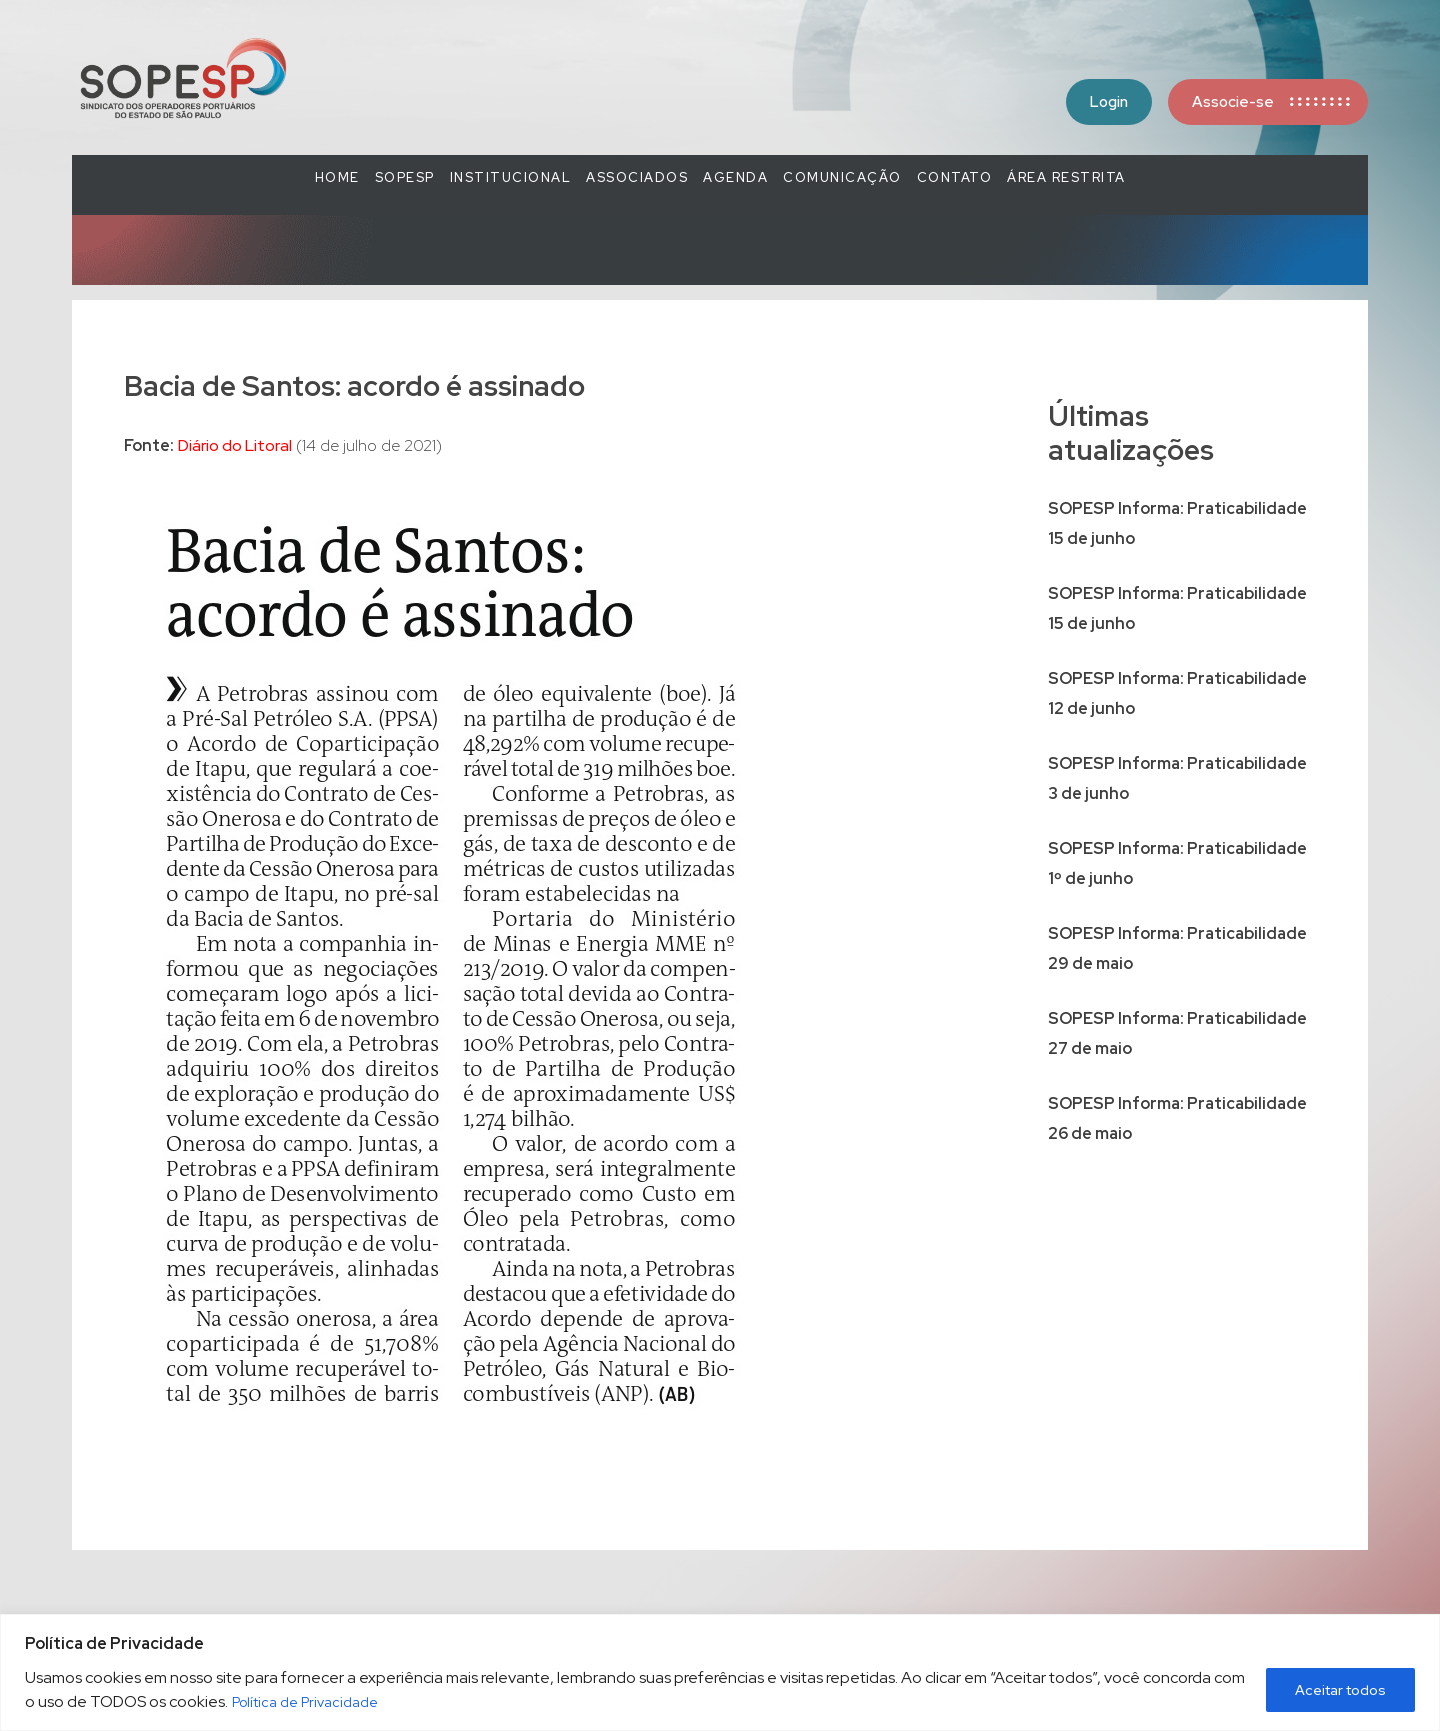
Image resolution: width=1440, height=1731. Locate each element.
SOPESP (405, 177)
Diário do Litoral (235, 445)
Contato (955, 177)
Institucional (511, 177)
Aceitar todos (1340, 1690)
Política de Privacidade (305, 1702)
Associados (637, 177)
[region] (720, 1672)
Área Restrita (1066, 177)
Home (337, 177)
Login (1109, 102)
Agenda (735, 177)
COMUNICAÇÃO (842, 177)
